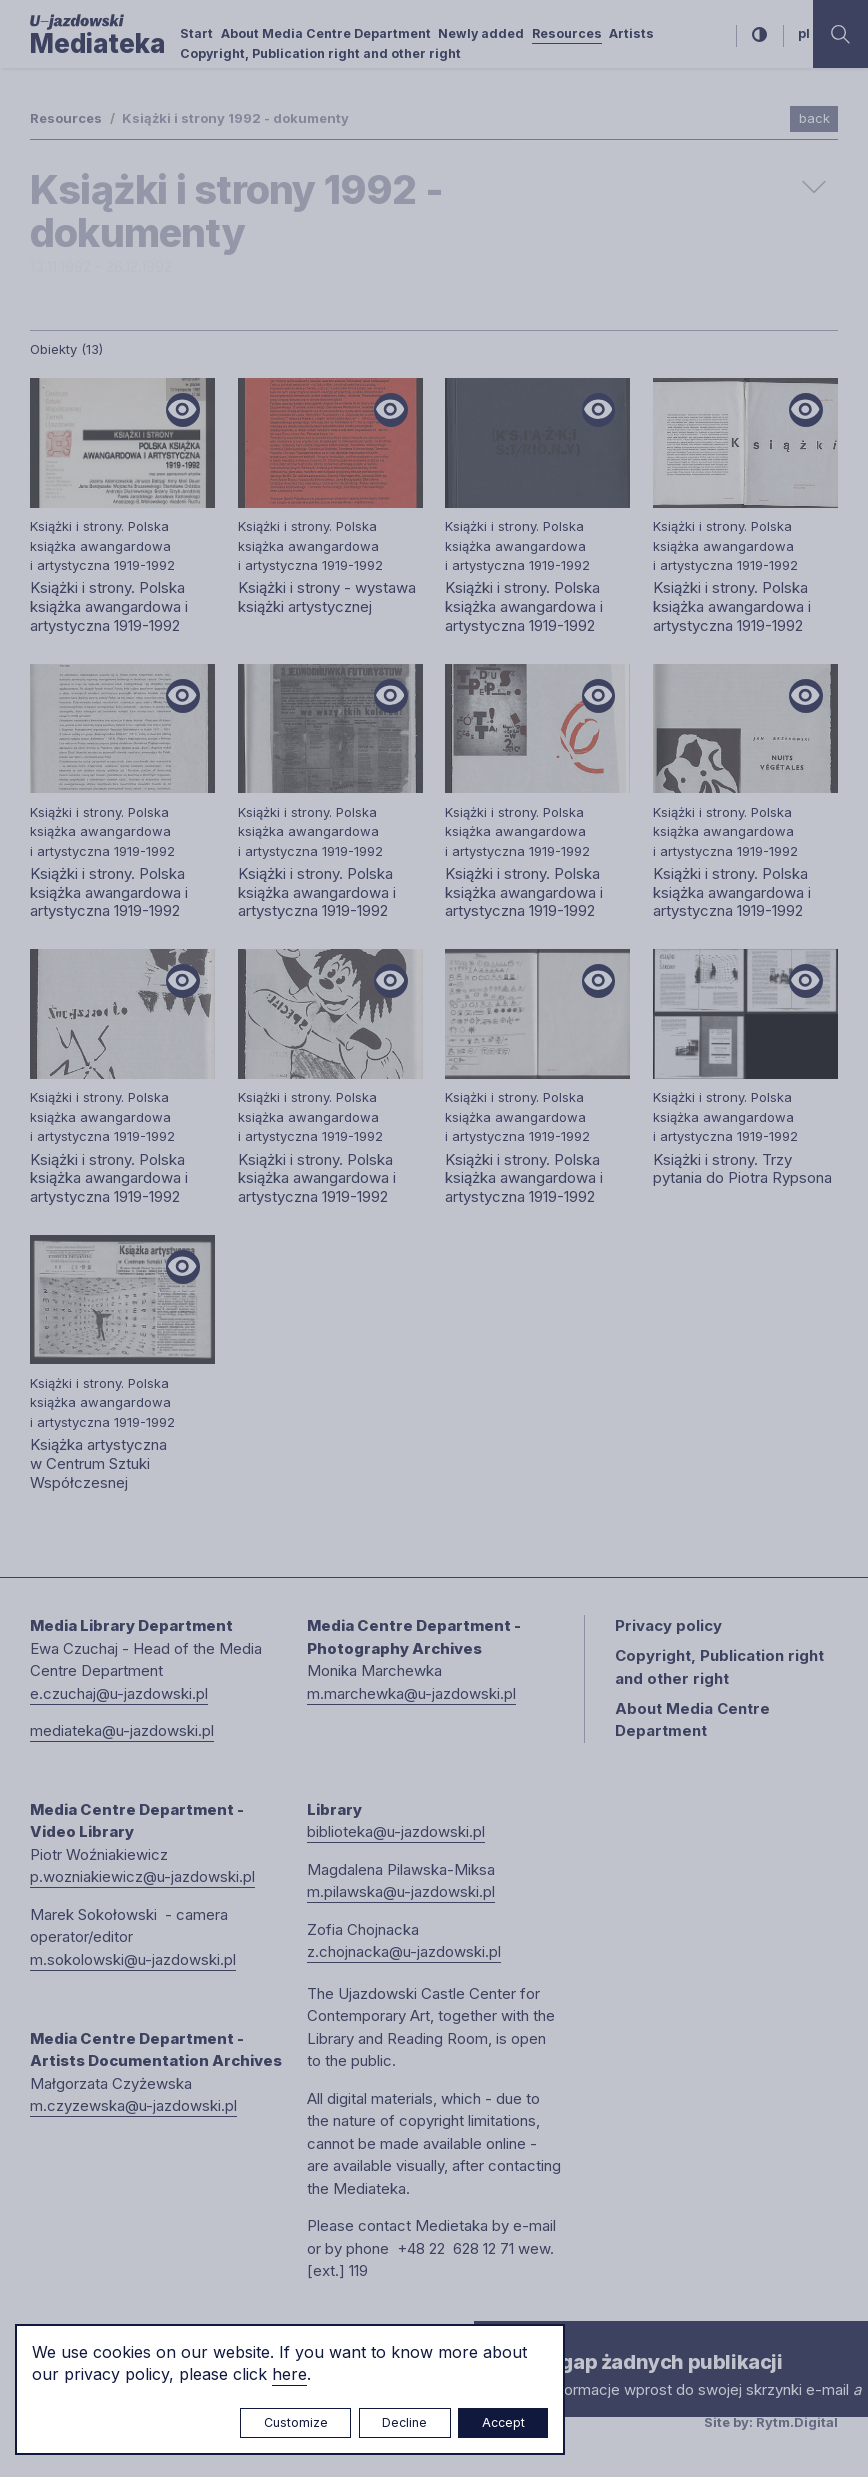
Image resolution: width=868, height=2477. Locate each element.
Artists (631, 33)
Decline (404, 2422)
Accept (503, 2422)
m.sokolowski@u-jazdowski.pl (133, 1959)
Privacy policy (668, 1625)
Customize (296, 2422)
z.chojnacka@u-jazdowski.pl (404, 1951)
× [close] (494, 2339)
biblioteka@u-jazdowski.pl (396, 1831)
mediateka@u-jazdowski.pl (122, 1730)
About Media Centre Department (326, 33)
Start (196, 33)
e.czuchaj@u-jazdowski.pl (119, 1693)
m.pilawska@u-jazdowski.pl (401, 1891)
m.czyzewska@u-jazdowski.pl (133, 2105)
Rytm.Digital (797, 2422)
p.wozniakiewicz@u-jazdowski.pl (142, 1876)
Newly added (481, 33)
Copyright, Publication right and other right (320, 53)
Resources (567, 33)
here (289, 2374)
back (814, 118)
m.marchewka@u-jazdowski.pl (411, 1693)
